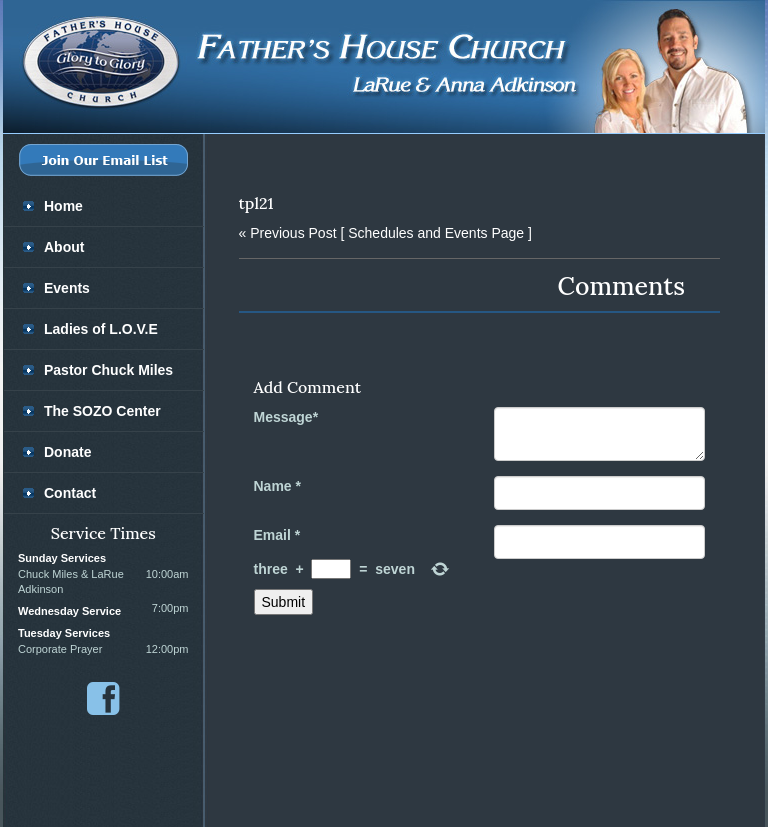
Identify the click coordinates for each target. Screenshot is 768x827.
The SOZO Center (102, 411)
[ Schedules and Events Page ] (385, 233)
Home (63, 206)
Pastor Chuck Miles (108, 370)
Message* (286, 417)
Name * (277, 486)
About (64, 247)
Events (67, 288)
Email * (277, 535)
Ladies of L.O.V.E (101, 329)
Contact (70, 493)
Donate (67, 452)
